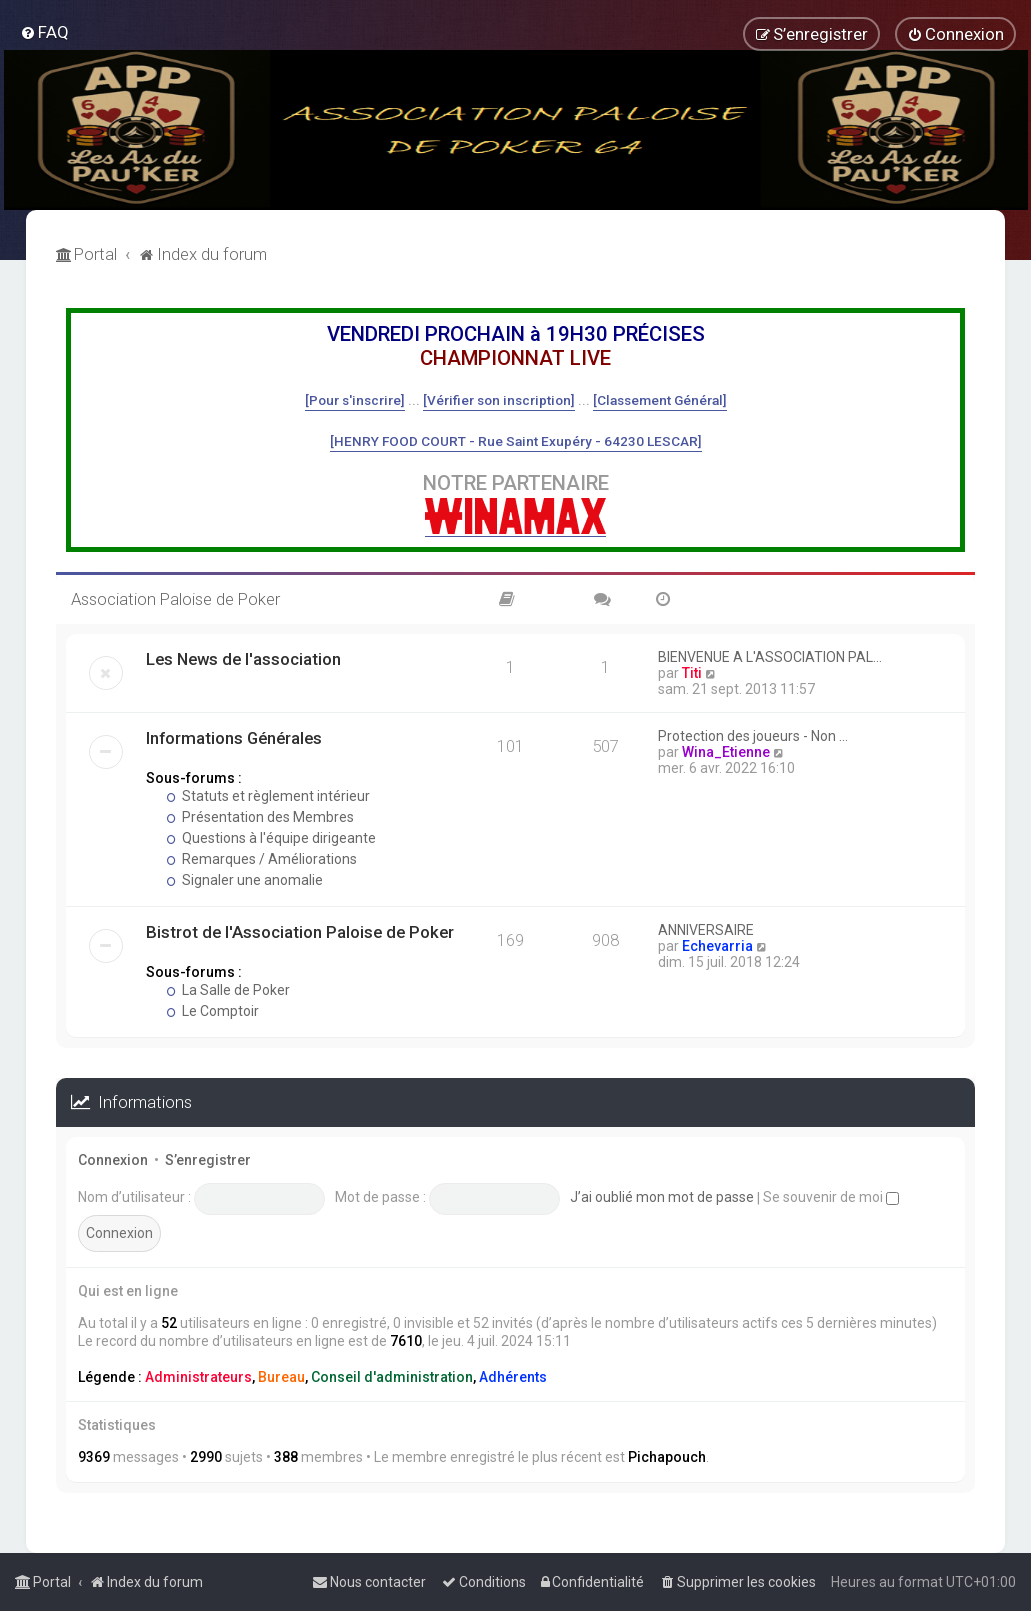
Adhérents (513, 1377)
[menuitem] (44, 32)
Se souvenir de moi (831, 1197)
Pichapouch (667, 1457)
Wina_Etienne (726, 752)
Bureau (281, 1377)
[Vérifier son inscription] (499, 400)
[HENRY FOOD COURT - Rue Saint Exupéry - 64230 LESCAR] (516, 441)
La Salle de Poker (228, 990)
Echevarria (717, 946)
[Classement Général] (660, 400)
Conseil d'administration (392, 1377)
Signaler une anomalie (244, 880)
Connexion (113, 1160)
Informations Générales (234, 738)
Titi (692, 673)
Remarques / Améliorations (261, 859)
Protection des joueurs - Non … (753, 736)
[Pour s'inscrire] (355, 400)
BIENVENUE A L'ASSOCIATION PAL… (770, 657)
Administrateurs (198, 1377)
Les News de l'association (243, 659)
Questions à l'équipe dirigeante (271, 838)
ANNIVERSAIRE (706, 930)
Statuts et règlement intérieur (268, 796)
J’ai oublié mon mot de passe (662, 1197)
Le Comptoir (212, 1011)
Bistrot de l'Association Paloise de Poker (300, 932)
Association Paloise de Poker (175, 599)
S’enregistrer (208, 1160)
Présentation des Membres (260, 817)
